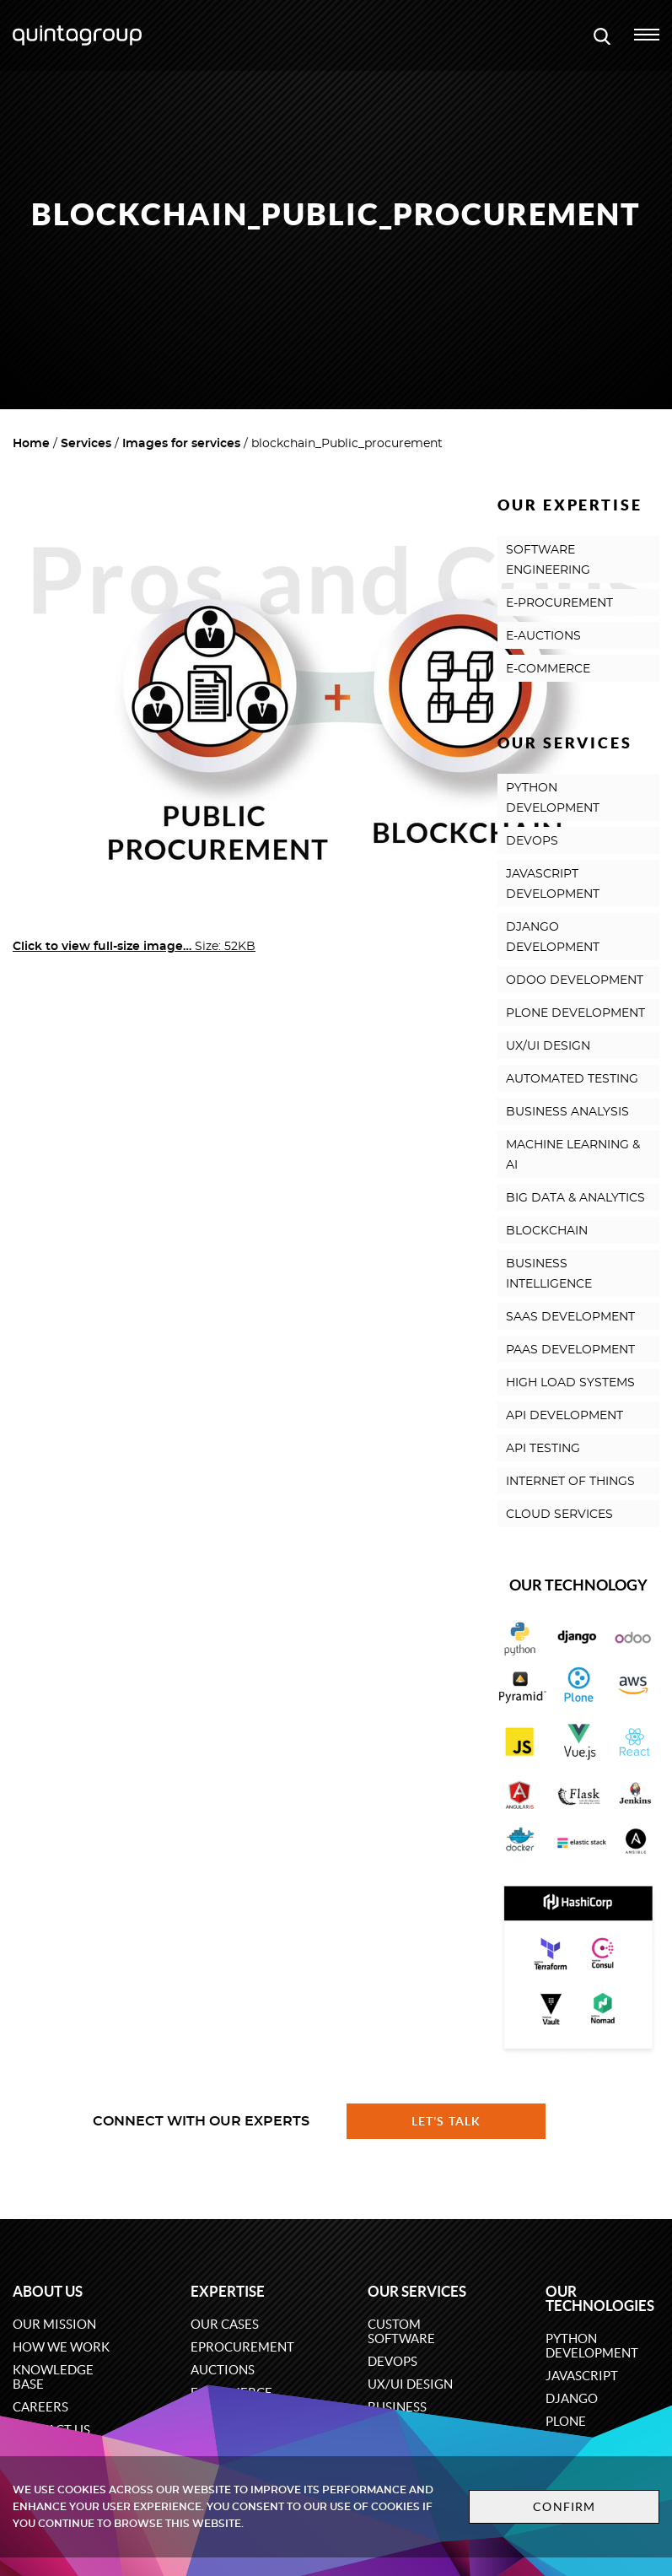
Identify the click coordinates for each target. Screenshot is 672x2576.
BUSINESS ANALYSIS (567, 1112)
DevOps (392, 2361)
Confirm (564, 2507)
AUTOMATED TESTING (572, 1079)
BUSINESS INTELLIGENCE (549, 1274)
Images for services (181, 444)
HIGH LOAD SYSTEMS (570, 1383)
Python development (592, 2345)
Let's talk (446, 2121)
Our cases (225, 2324)
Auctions (223, 2370)
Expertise (228, 2291)
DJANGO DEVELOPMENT (552, 937)
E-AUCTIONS (543, 636)
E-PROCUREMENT (559, 603)
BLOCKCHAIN (547, 1231)
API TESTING (543, 1449)
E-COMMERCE (548, 669)
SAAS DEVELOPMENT (570, 1317)
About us (48, 2291)
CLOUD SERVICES (559, 1514)
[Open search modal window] (602, 35)
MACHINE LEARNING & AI (573, 1155)
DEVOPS (532, 841)
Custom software (401, 2331)
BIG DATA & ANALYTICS (575, 1198)
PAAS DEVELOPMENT (570, 1350)
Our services (417, 2291)
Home (31, 444)
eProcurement (242, 2347)
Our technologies (600, 2298)
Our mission (54, 2324)
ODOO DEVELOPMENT (574, 980)
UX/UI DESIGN (548, 1046)
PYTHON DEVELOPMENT (552, 798)
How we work (61, 2347)
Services (86, 444)
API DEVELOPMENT (564, 1416)
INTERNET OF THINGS (570, 1482)
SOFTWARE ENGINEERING (548, 560)
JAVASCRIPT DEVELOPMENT (552, 884)
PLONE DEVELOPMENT (575, 1013)
